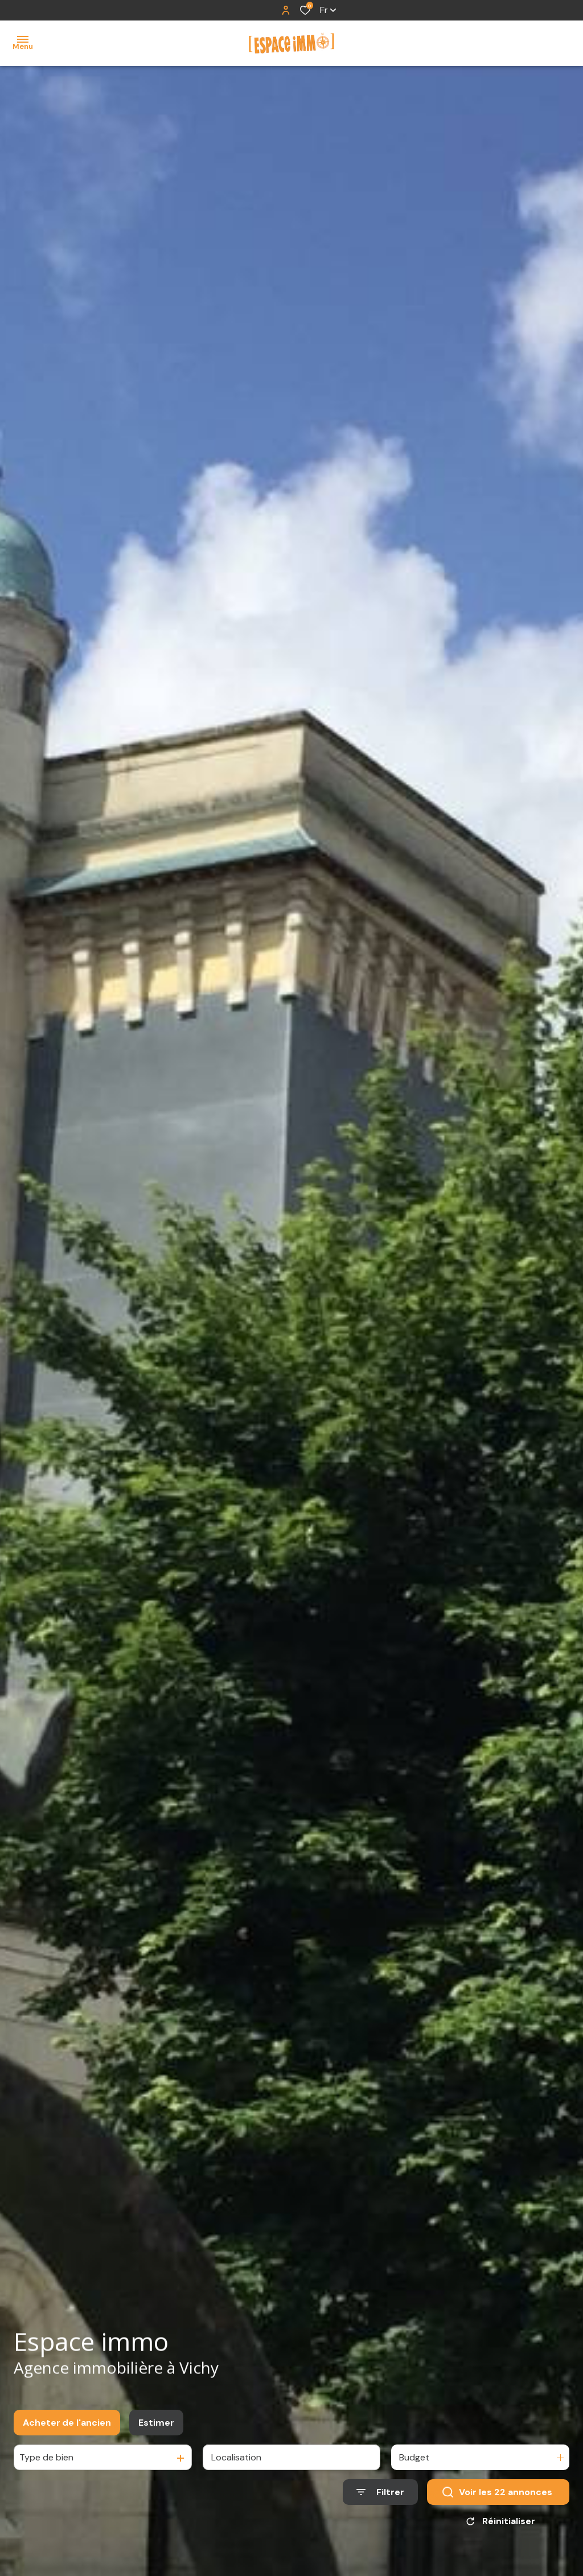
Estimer (156, 2425)
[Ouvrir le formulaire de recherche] (380, 2495)
